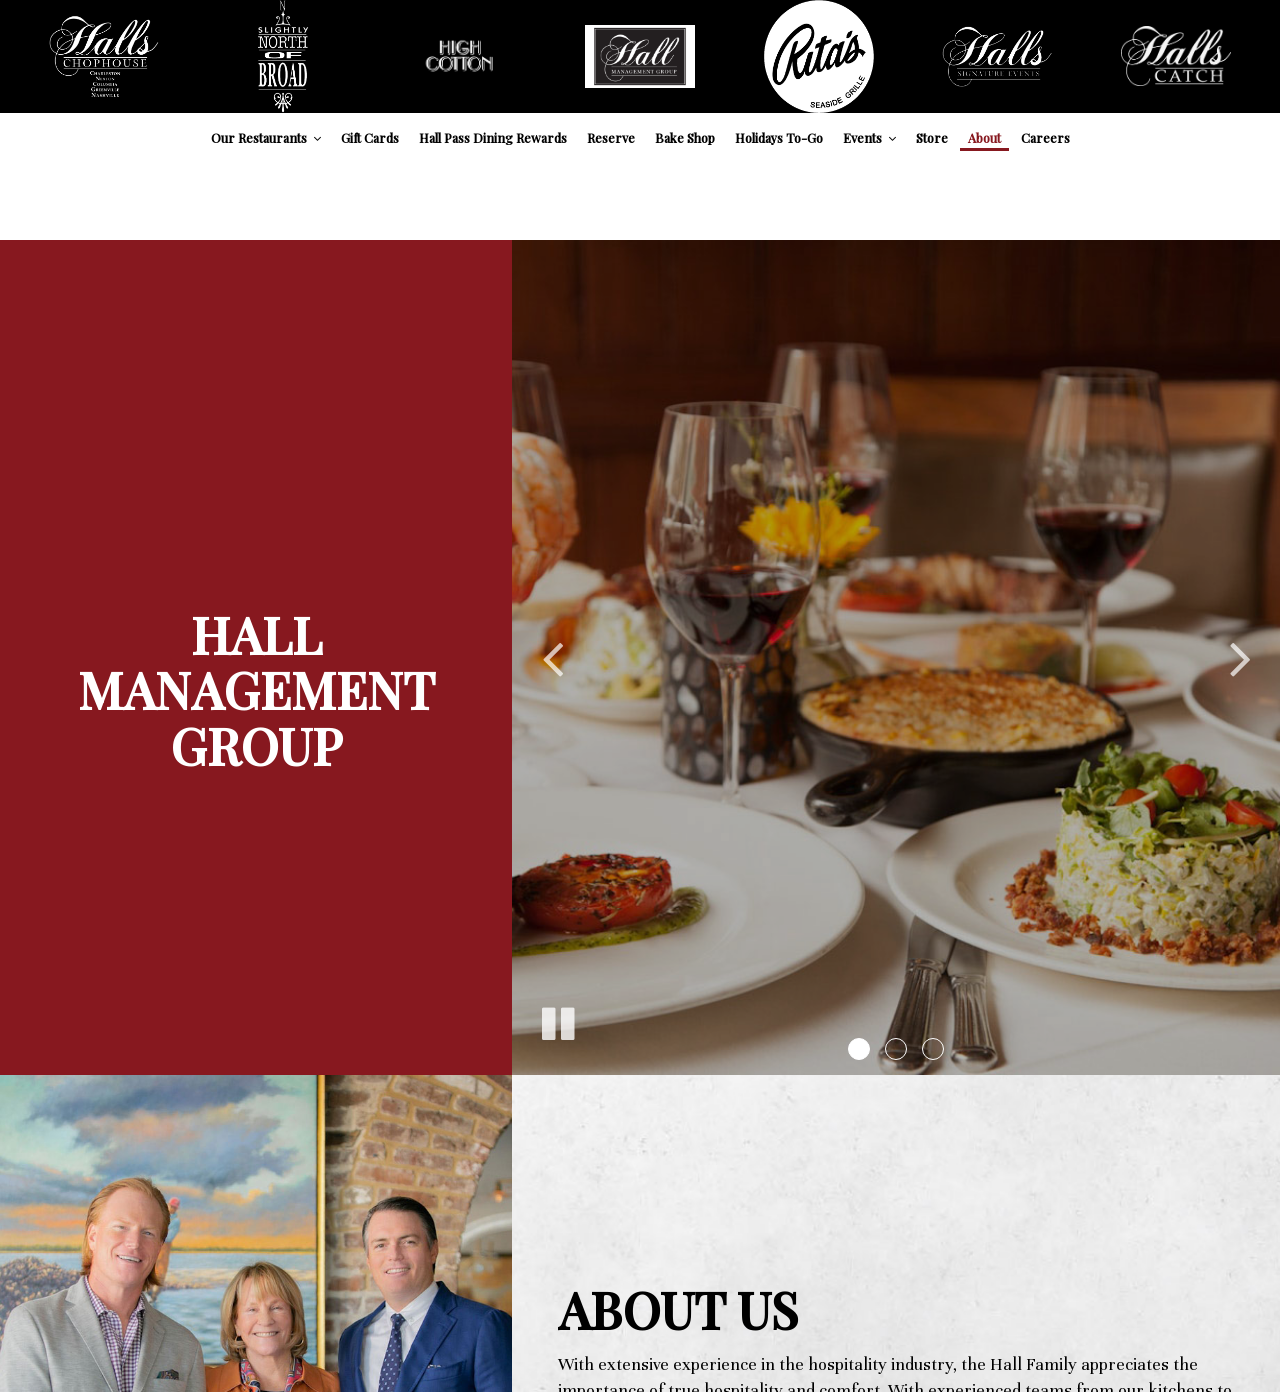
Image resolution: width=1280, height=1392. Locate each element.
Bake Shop (685, 137)
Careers (1045, 137)
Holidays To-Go (779, 137)
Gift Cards (370, 137)
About (984, 137)
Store (932, 137)
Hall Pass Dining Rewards (493, 137)
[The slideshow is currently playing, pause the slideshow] (557, 1020)
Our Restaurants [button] (266, 137)
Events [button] (869, 137)
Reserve (611, 137)
